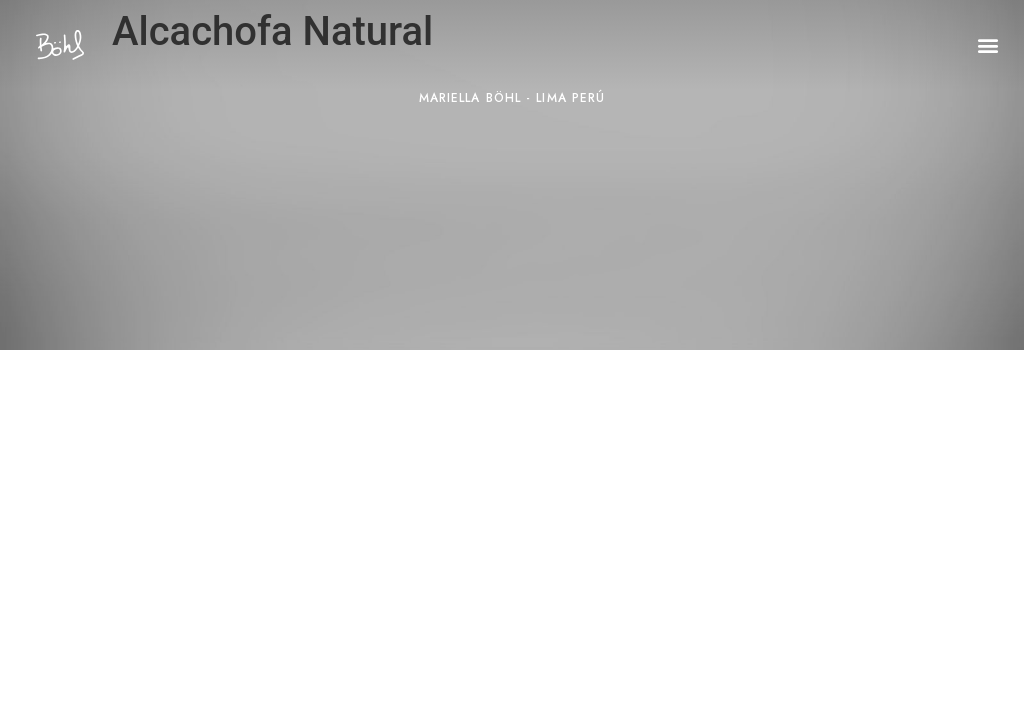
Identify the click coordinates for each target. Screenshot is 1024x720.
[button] (987, 45)
